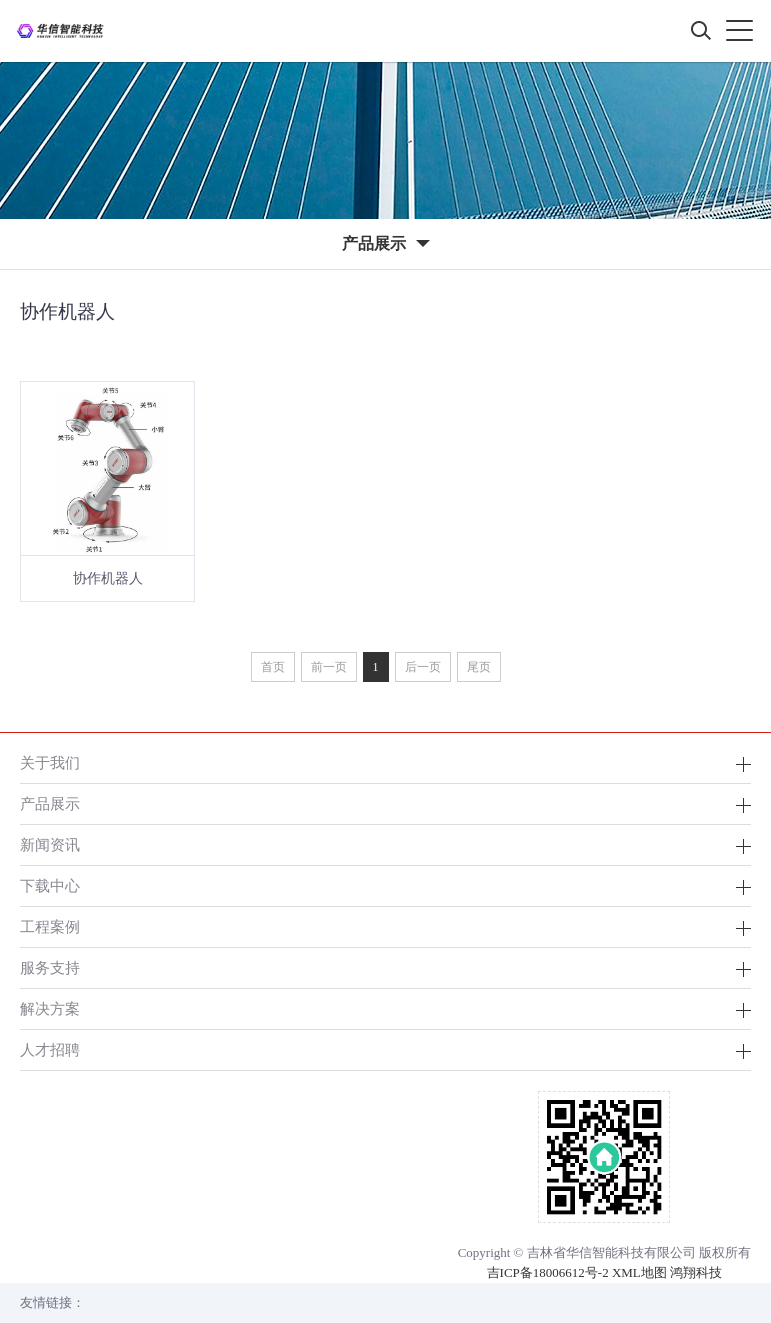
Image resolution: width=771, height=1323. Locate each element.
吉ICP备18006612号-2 (548, 1272)
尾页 (479, 667)
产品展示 (50, 803)
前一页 (329, 667)
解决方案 (50, 1008)
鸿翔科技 (696, 1272)
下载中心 (50, 885)
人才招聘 (50, 1049)
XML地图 (639, 1272)
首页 (273, 667)
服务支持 (50, 967)
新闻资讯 (50, 844)
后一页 (423, 667)
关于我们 (50, 762)
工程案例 (50, 926)
